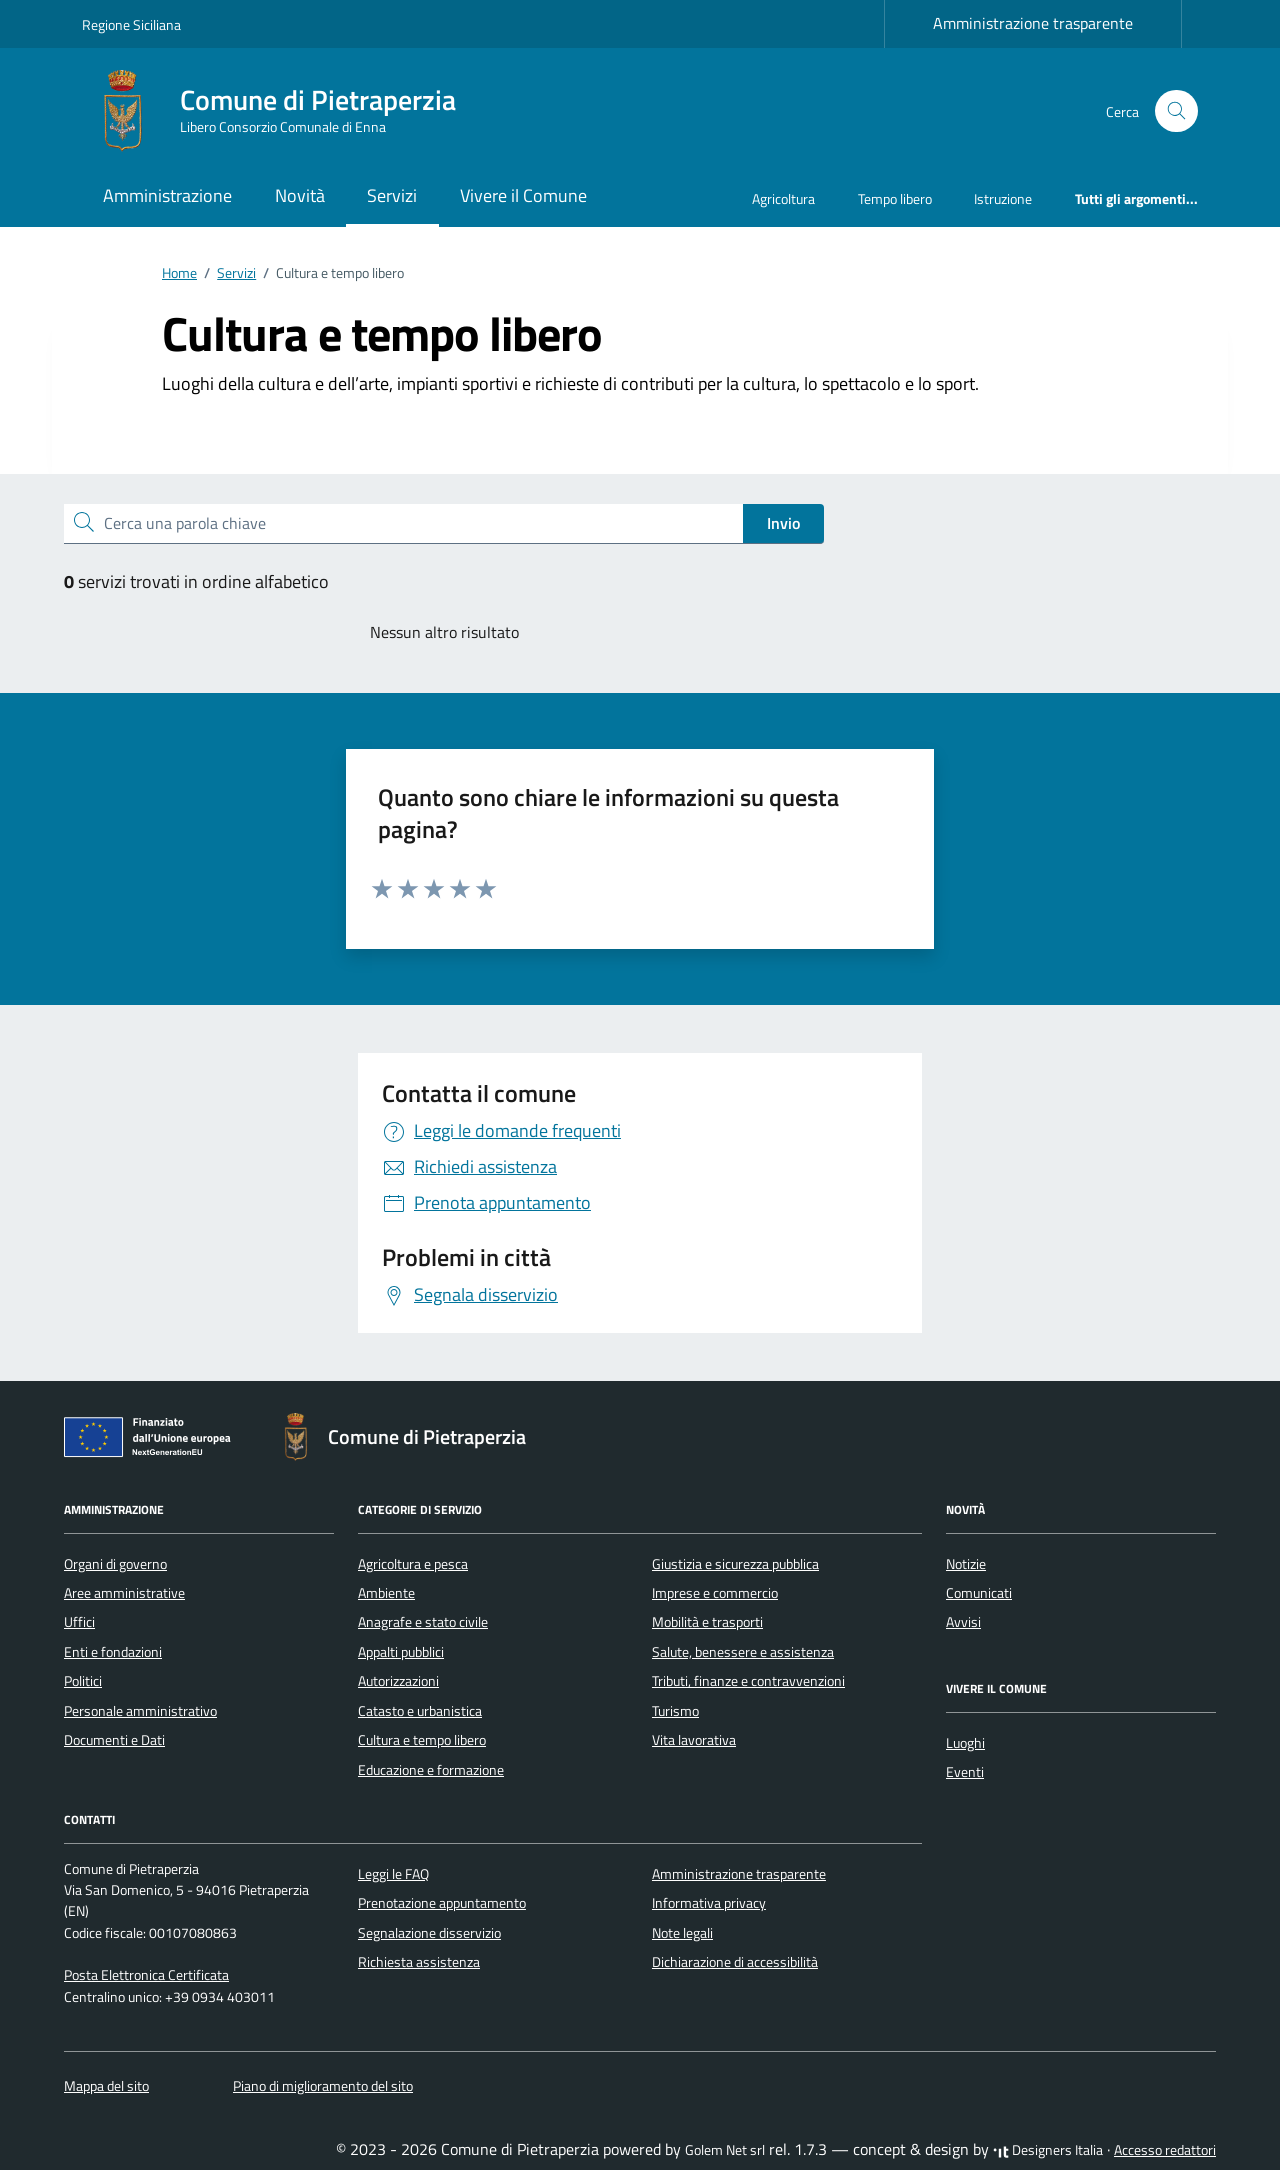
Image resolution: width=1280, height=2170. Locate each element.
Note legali (682, 1933)
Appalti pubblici (401, 1652)
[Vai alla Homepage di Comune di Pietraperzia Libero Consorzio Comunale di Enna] (281, 111)
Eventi (965, 1772)
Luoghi (965, 1743)
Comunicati (979, 1593)
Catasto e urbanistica (420, 1711)
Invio (783, 523)
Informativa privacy (709, 1903)
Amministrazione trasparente (1033, 23)
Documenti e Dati (114, 1740)
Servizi (392, 195)
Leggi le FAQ (393, 1874)
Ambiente (386, 1593)
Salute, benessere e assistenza (743, 1652)
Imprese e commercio (715, 1593)
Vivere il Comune (523, 195)
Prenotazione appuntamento (442, 1903)
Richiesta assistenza (419, 1962)
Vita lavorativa (694, 1740)
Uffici (79, 1622)
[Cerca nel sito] (1176, 111)
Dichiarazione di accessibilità (735, 1962)
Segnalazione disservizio (429, 1933)
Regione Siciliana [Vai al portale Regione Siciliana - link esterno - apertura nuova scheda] (131, 24)
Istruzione (1003, 198)
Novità (300, 195)
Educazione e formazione (431, 1770)
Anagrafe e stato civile (423, 1622)
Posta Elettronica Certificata (146, 1975)
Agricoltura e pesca (413, 1564)
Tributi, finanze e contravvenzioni (748, 1681)
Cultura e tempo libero (422, 1740)
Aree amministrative (124, 1593)
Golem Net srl (725, 2150)
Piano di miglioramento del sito (323, 2086)
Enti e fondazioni (113, 1652)
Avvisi (963, 1622)
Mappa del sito (106, 2086)
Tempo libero (895, 198)
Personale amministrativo (140, 1711)
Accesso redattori (1165, 2150)
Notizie (966, 1564)
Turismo (675, 1711)
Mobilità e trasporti (707, 1622)
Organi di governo (115, 1564)
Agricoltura (783, 198)
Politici (83, 1681)
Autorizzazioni (398, 1681)
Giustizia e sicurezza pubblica (735, 1564)
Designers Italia (1048, 2150)
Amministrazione (167, 195)
